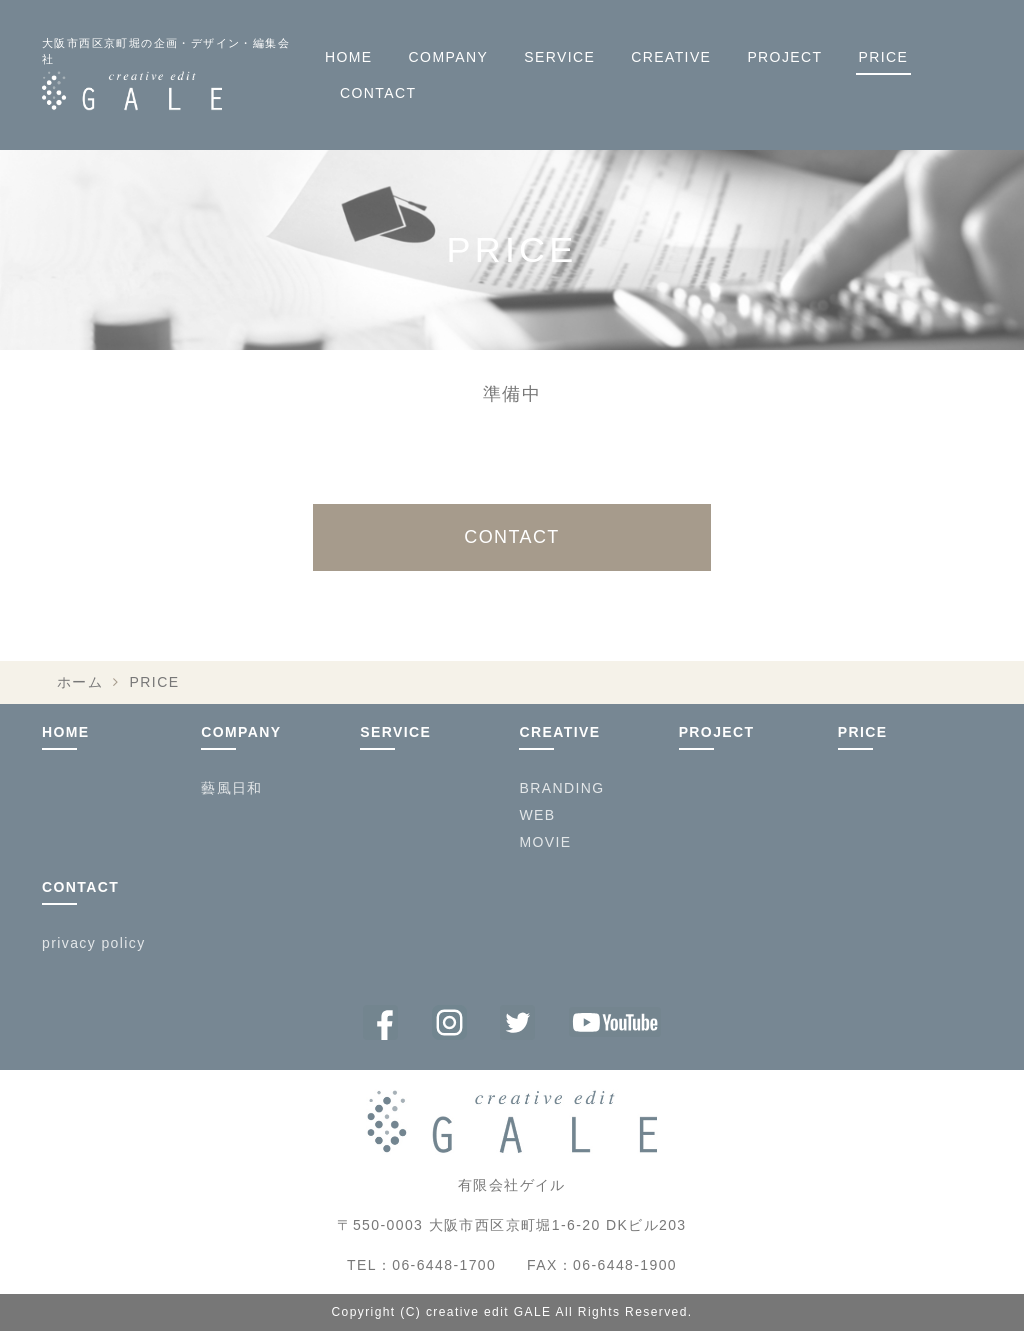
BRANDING (561, 788)
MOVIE (545, 842)
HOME (349, 57)
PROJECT (784, 57)
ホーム (80, 682)
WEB (537, 815)
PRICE (884, 57)
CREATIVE (671, 57)
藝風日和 (232, 788)
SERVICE (559, 57)
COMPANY (449, 57)
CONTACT (378, 93)
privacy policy (94, 943)
